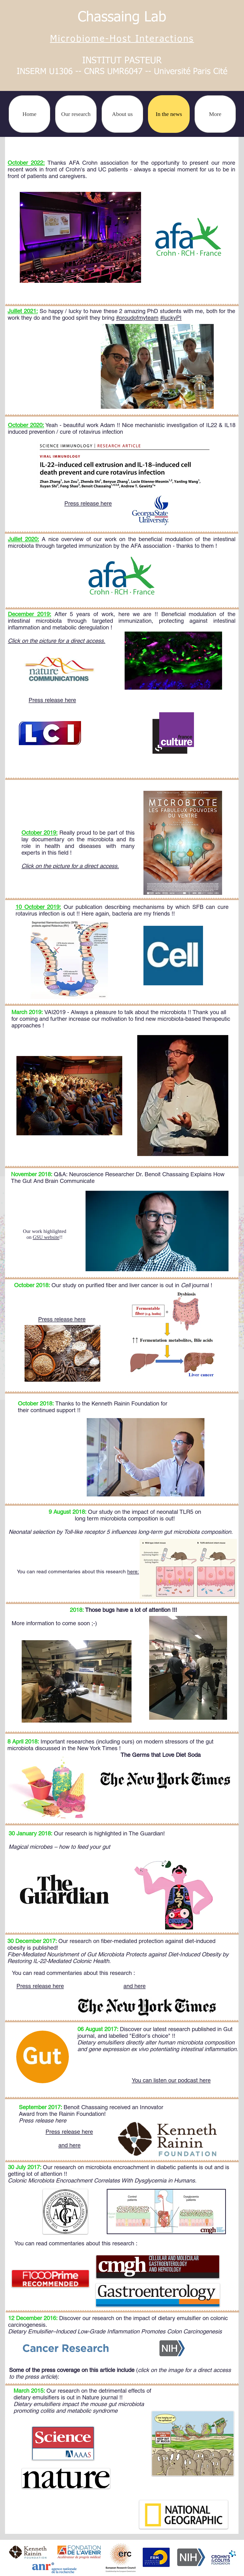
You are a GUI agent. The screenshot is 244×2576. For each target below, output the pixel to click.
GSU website (46, 1237)
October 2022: (26, 162)
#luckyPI (171, 317)
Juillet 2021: (23, 311)
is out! (125, 1518)
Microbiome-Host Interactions (122, 39)
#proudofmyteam (137, 317)
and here (134, 1986)
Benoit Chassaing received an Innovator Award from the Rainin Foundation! (91, 2110)
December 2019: (29, 614)
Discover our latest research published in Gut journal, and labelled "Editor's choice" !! (155, 2032)
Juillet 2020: (23, 539)
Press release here (69, 2131)
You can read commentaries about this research (78, 1571)
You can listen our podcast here (171, 2080)
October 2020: (26, 425)
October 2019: (39, 832)
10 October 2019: (38, 907)
